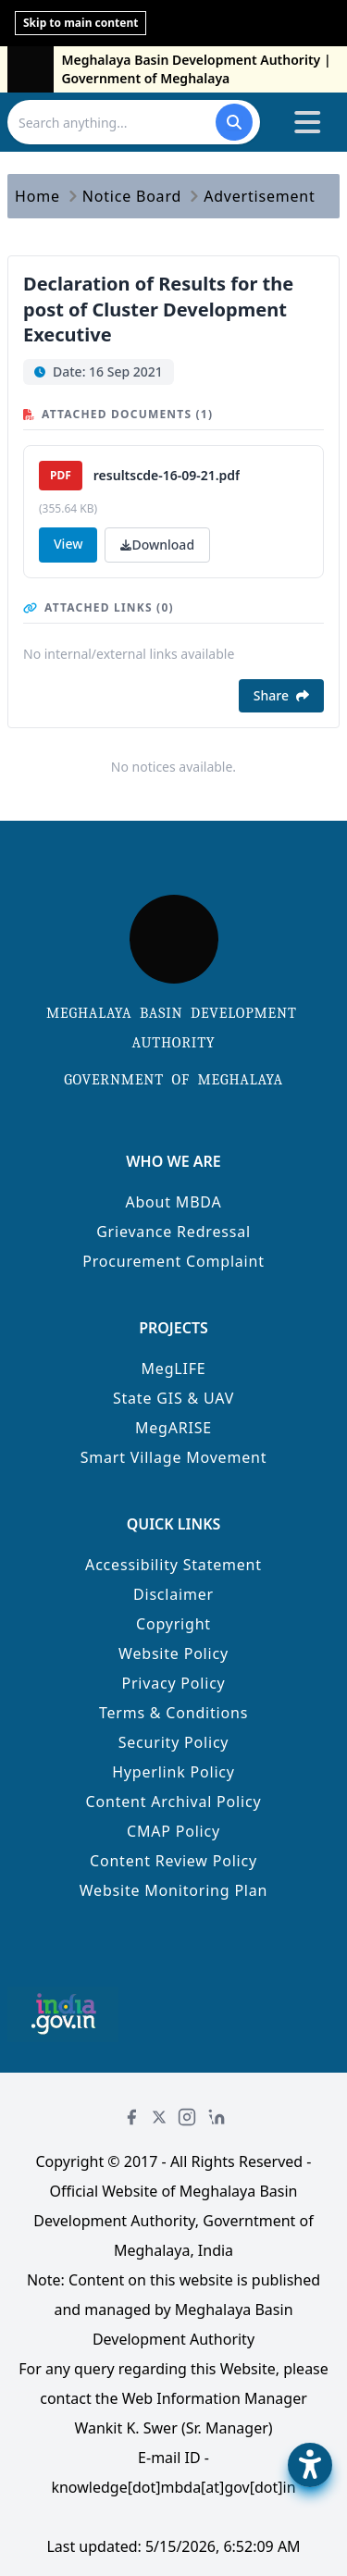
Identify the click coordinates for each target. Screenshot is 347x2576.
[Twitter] (159, 2117)
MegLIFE (174, 1368)
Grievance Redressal (173, 1231)
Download (157, 544)
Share (281, 695)
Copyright (173, 1624)
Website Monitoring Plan (174, 1890)
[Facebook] (131, 2117)
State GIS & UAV (173, 1398)
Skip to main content (80, 23)
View (68, 543)
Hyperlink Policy (173, 1772)
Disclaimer (173, 1594)
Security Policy (173, 1742)
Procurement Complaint (173, 1261)
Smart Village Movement (174, 1457)
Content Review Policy (173, 1861)
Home (37, 196)
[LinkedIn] (216, 2117)
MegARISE (173, 1428)
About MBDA (173, 1202)
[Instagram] (187, 2117)
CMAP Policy (173, 1831)
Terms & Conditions (173, 1713)
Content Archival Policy (174, 1801)
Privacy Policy (173, 1683)
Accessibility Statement (173, 1564)
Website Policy (173, 1653)
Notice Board (131, 196)
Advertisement (259, 196)
